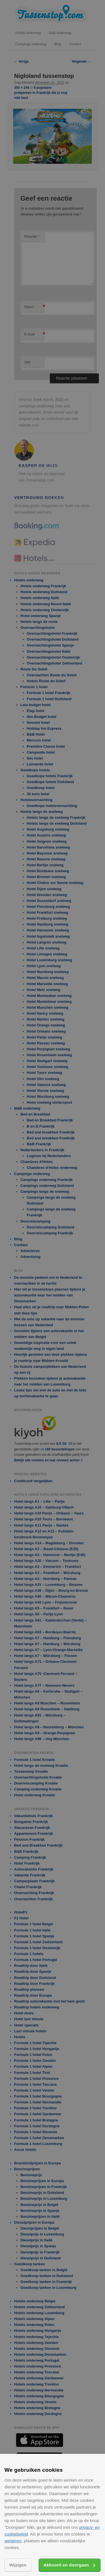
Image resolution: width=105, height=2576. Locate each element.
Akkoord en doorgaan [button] (66, 2565)
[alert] (52, 1288)
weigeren (13, 2540)
